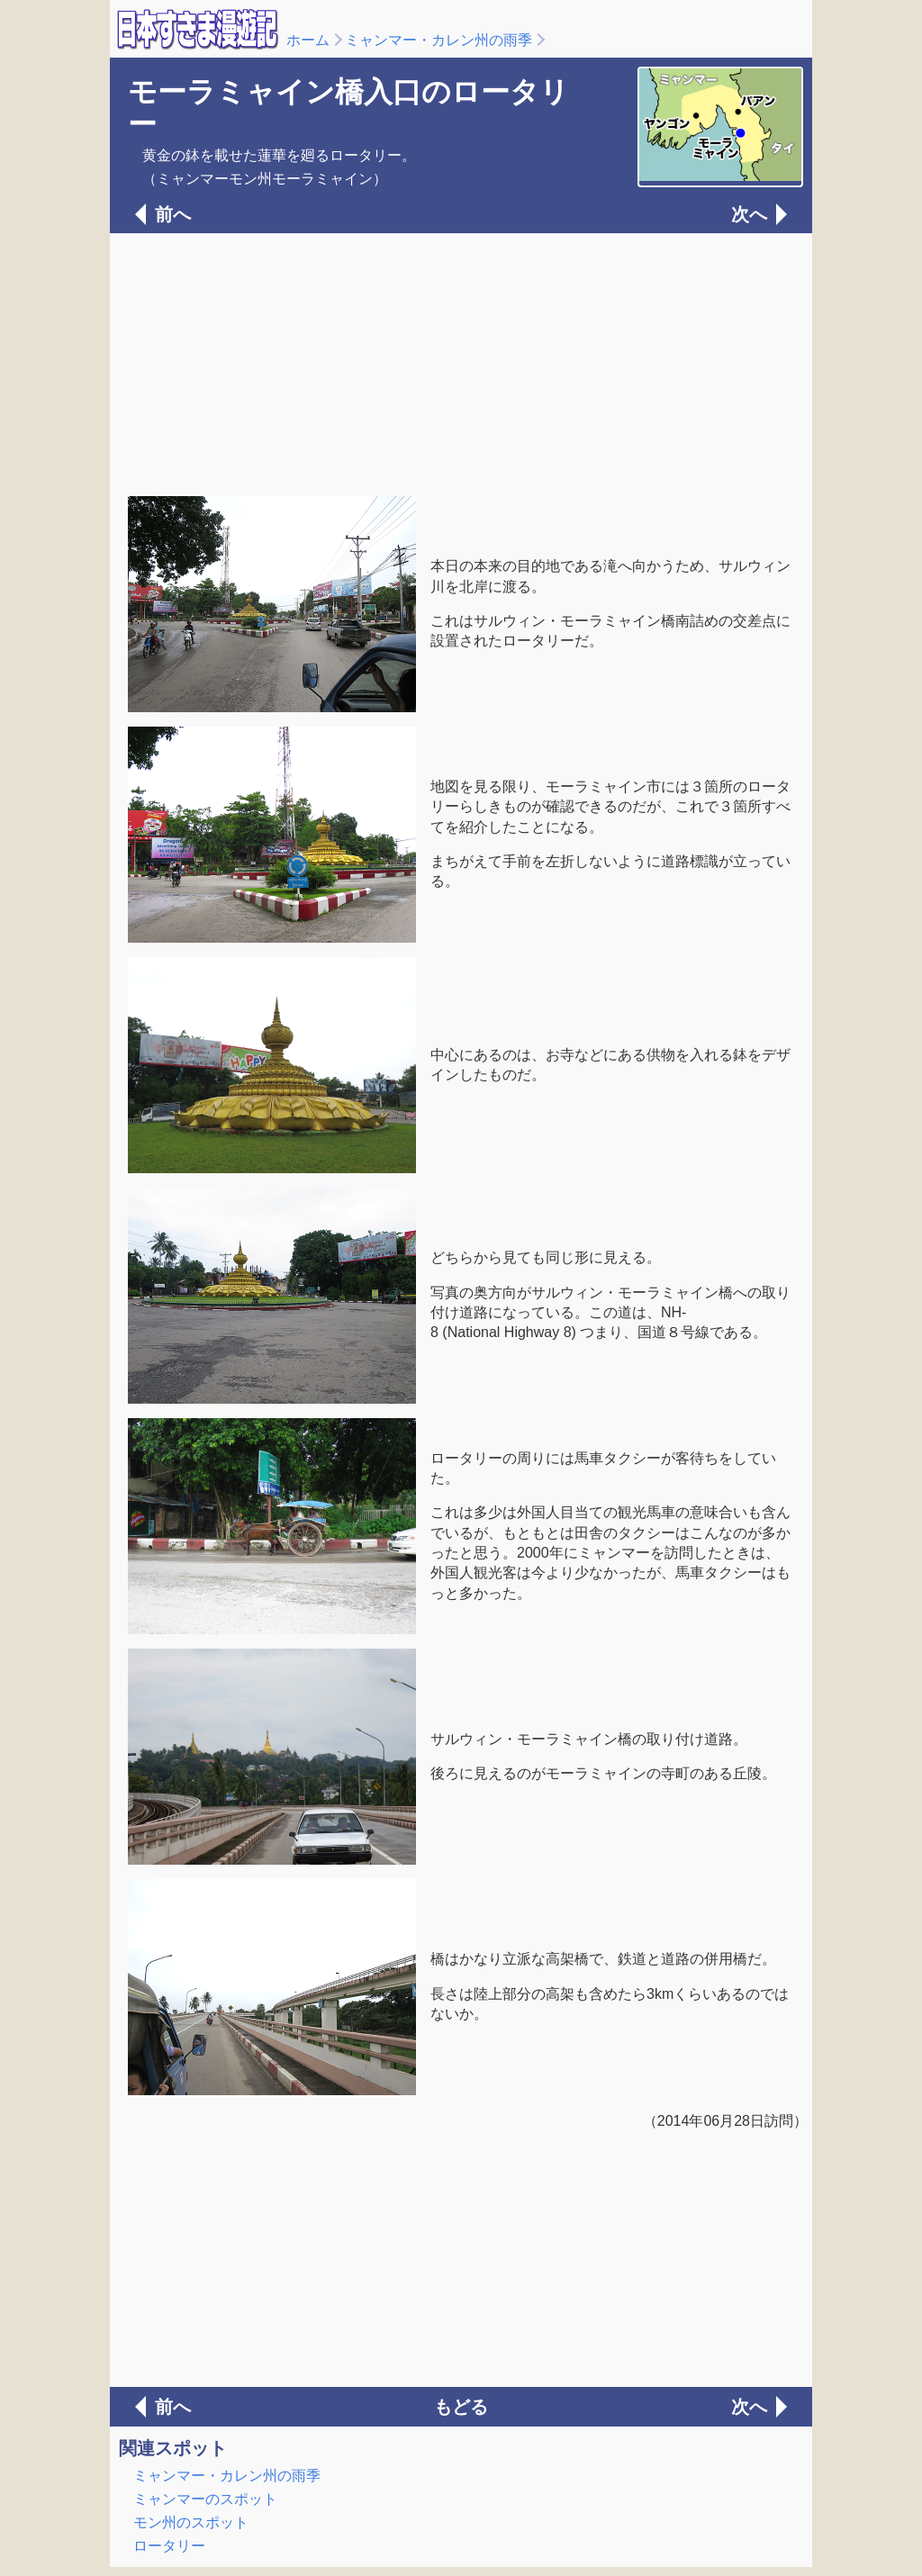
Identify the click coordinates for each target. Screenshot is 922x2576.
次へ (749, 214)
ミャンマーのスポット (205, 2499)
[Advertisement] (461, 363)
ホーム (308, 40)
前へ (173, 214)
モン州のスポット (191, 2522)
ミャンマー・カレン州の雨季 (438, 40)
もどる (461, 2407)
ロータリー (169, 2545)
